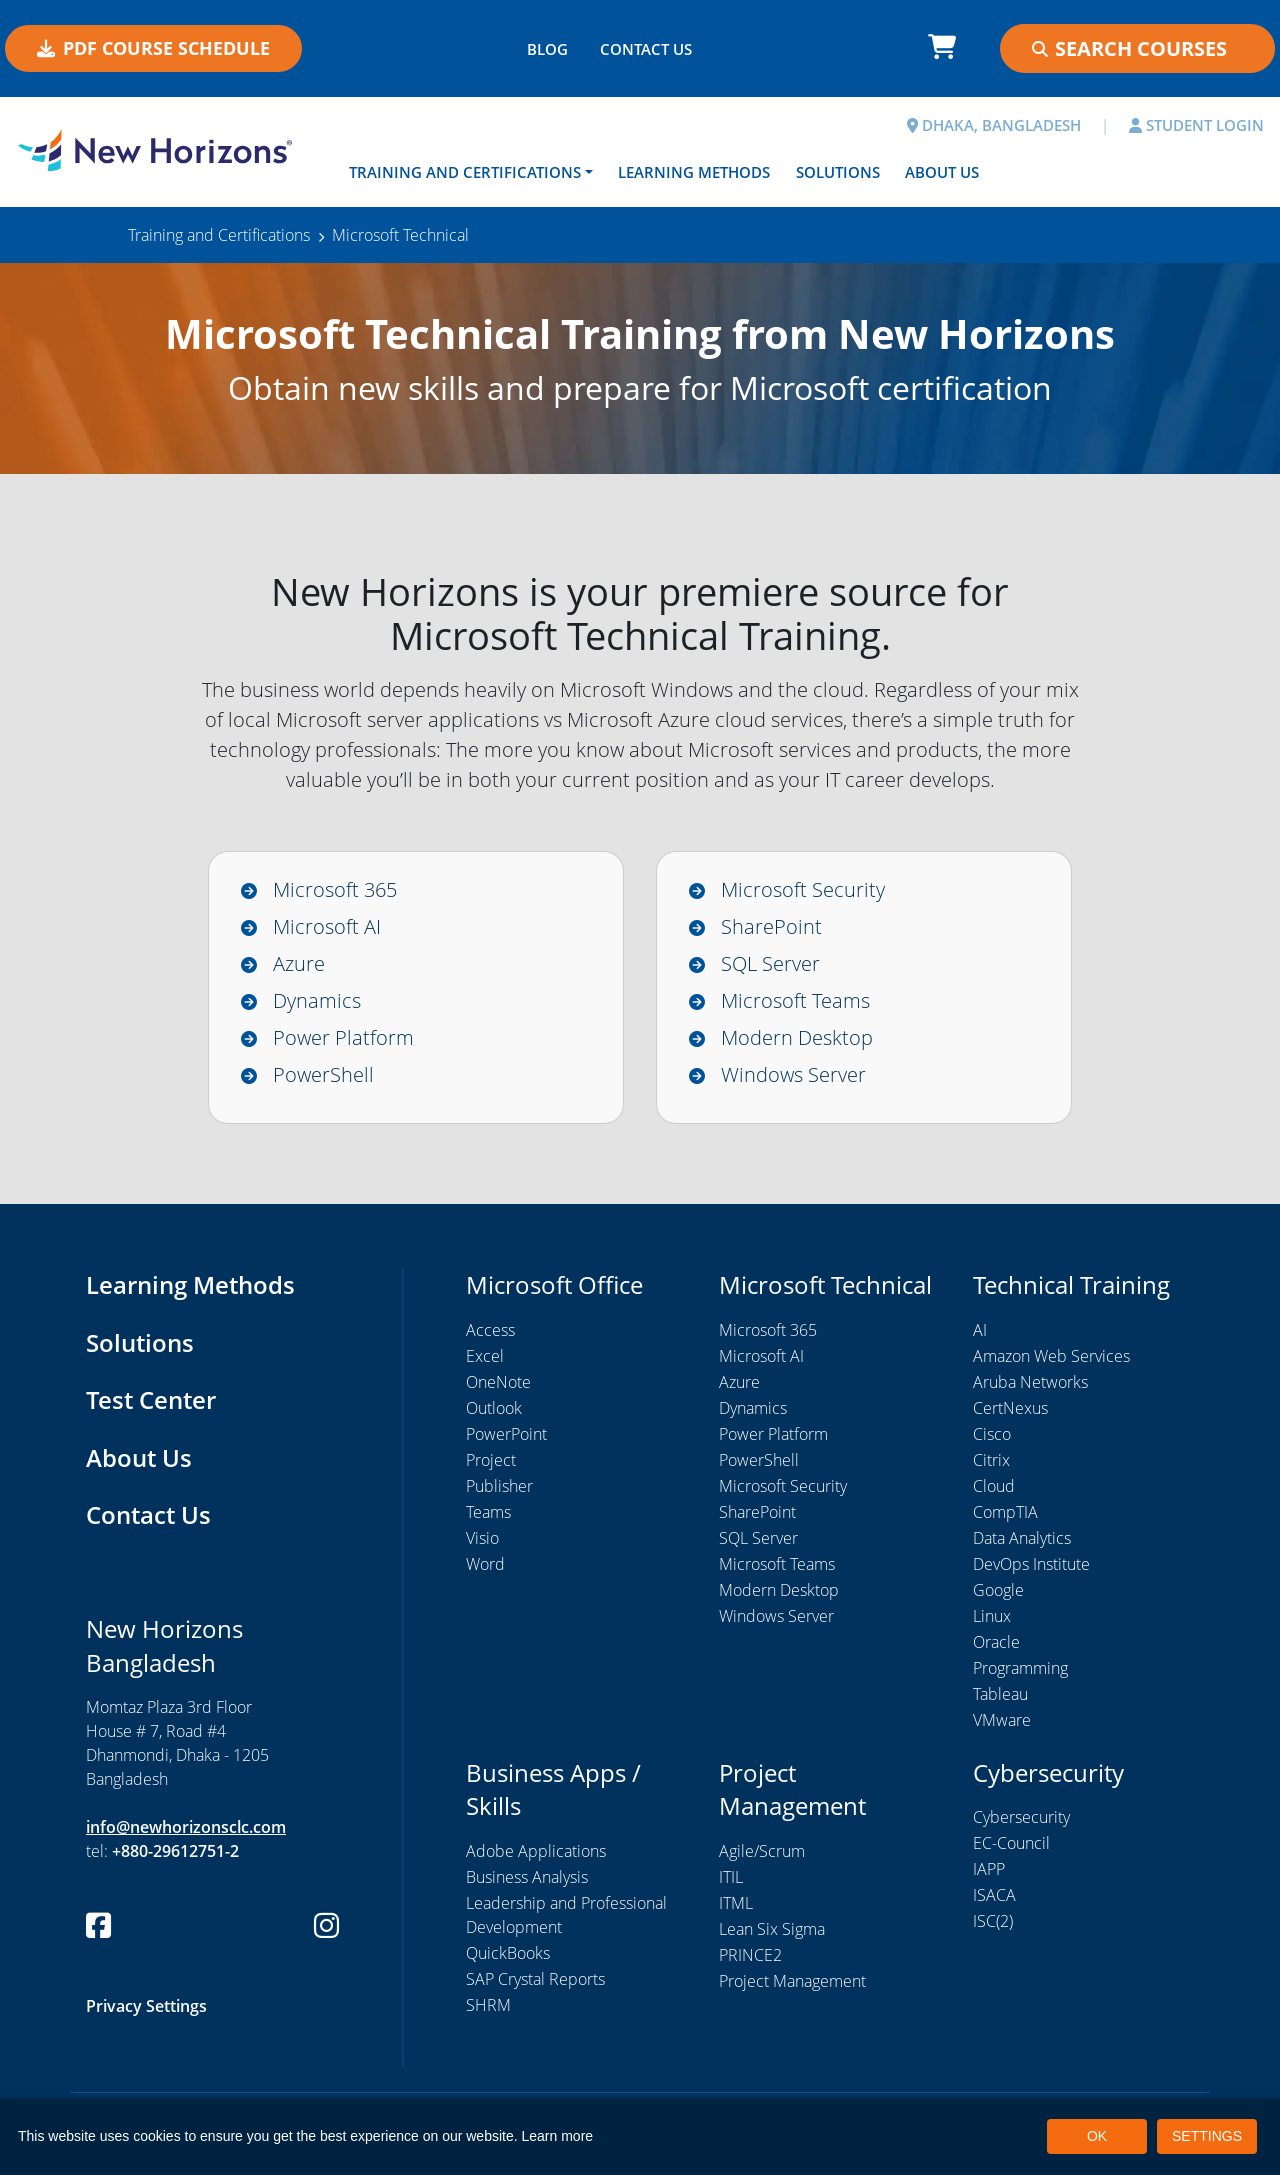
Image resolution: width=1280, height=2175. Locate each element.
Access (490, 1330)
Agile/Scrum (762, 1851)
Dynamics (317, 1000)
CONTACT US (646, 49)
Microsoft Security (803, 889)
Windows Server (793, 1074)
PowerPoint (506, 1434)
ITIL (731, 1877)
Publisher (499, 1486)
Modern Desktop (797, 1037)
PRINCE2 (750, 1955)
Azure (299, 963)
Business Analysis (527, 1877)
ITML (736, 1903)
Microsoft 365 (335, 889)
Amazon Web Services (1051, 1356)
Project (491, 1460)
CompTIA (1005, 1512)
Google (998, 1590)
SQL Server (770, 963)
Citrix (991, 1460)
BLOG (547, 49)
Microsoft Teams (795, 1000)
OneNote (498, 1382)
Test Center (151, 1400)
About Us (942, 172)
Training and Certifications (465, 172)
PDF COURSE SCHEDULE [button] (153, 48)
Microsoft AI (327, 926)
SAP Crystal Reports (535, 1979)
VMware (1002, 1720)
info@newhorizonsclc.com (186, 1828)
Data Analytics (1022, 1538)
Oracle (996, 1642)
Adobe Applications (536, 1851)
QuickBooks (508, 1953)
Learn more (558, 2136)
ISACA (994, 1896)
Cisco (992, 1434)
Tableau (1000, 1694)
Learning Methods (694, 172)
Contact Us (148, 1515)
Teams (488, 1512)
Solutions (838, 172)
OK (1097, 2136)
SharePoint (771, 926)
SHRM (488, 2005)
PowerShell (323, 1074)
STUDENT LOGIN (1196, 125)
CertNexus (1010, 1408)
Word (485, 1564)
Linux (992, 1616)
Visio (482, 1538)
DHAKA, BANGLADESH (994, 125)
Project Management (792, 1981)
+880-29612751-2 (175, 1852)
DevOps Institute (1031, 1564)
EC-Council (1011, 1844)
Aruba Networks (1030, 1382)
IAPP (989, 1870)
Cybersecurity (1021, 1818)
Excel (485, 1356)
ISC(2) (993, 1922)
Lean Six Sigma (772, 1929)
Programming (1020, 1668)
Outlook (494, 1408)
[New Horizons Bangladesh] (160, 150)
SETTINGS (1207, 2136)
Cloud (994, 1486)
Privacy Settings (146, 2007)
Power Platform (343, 1037)
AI (980, 1330)
